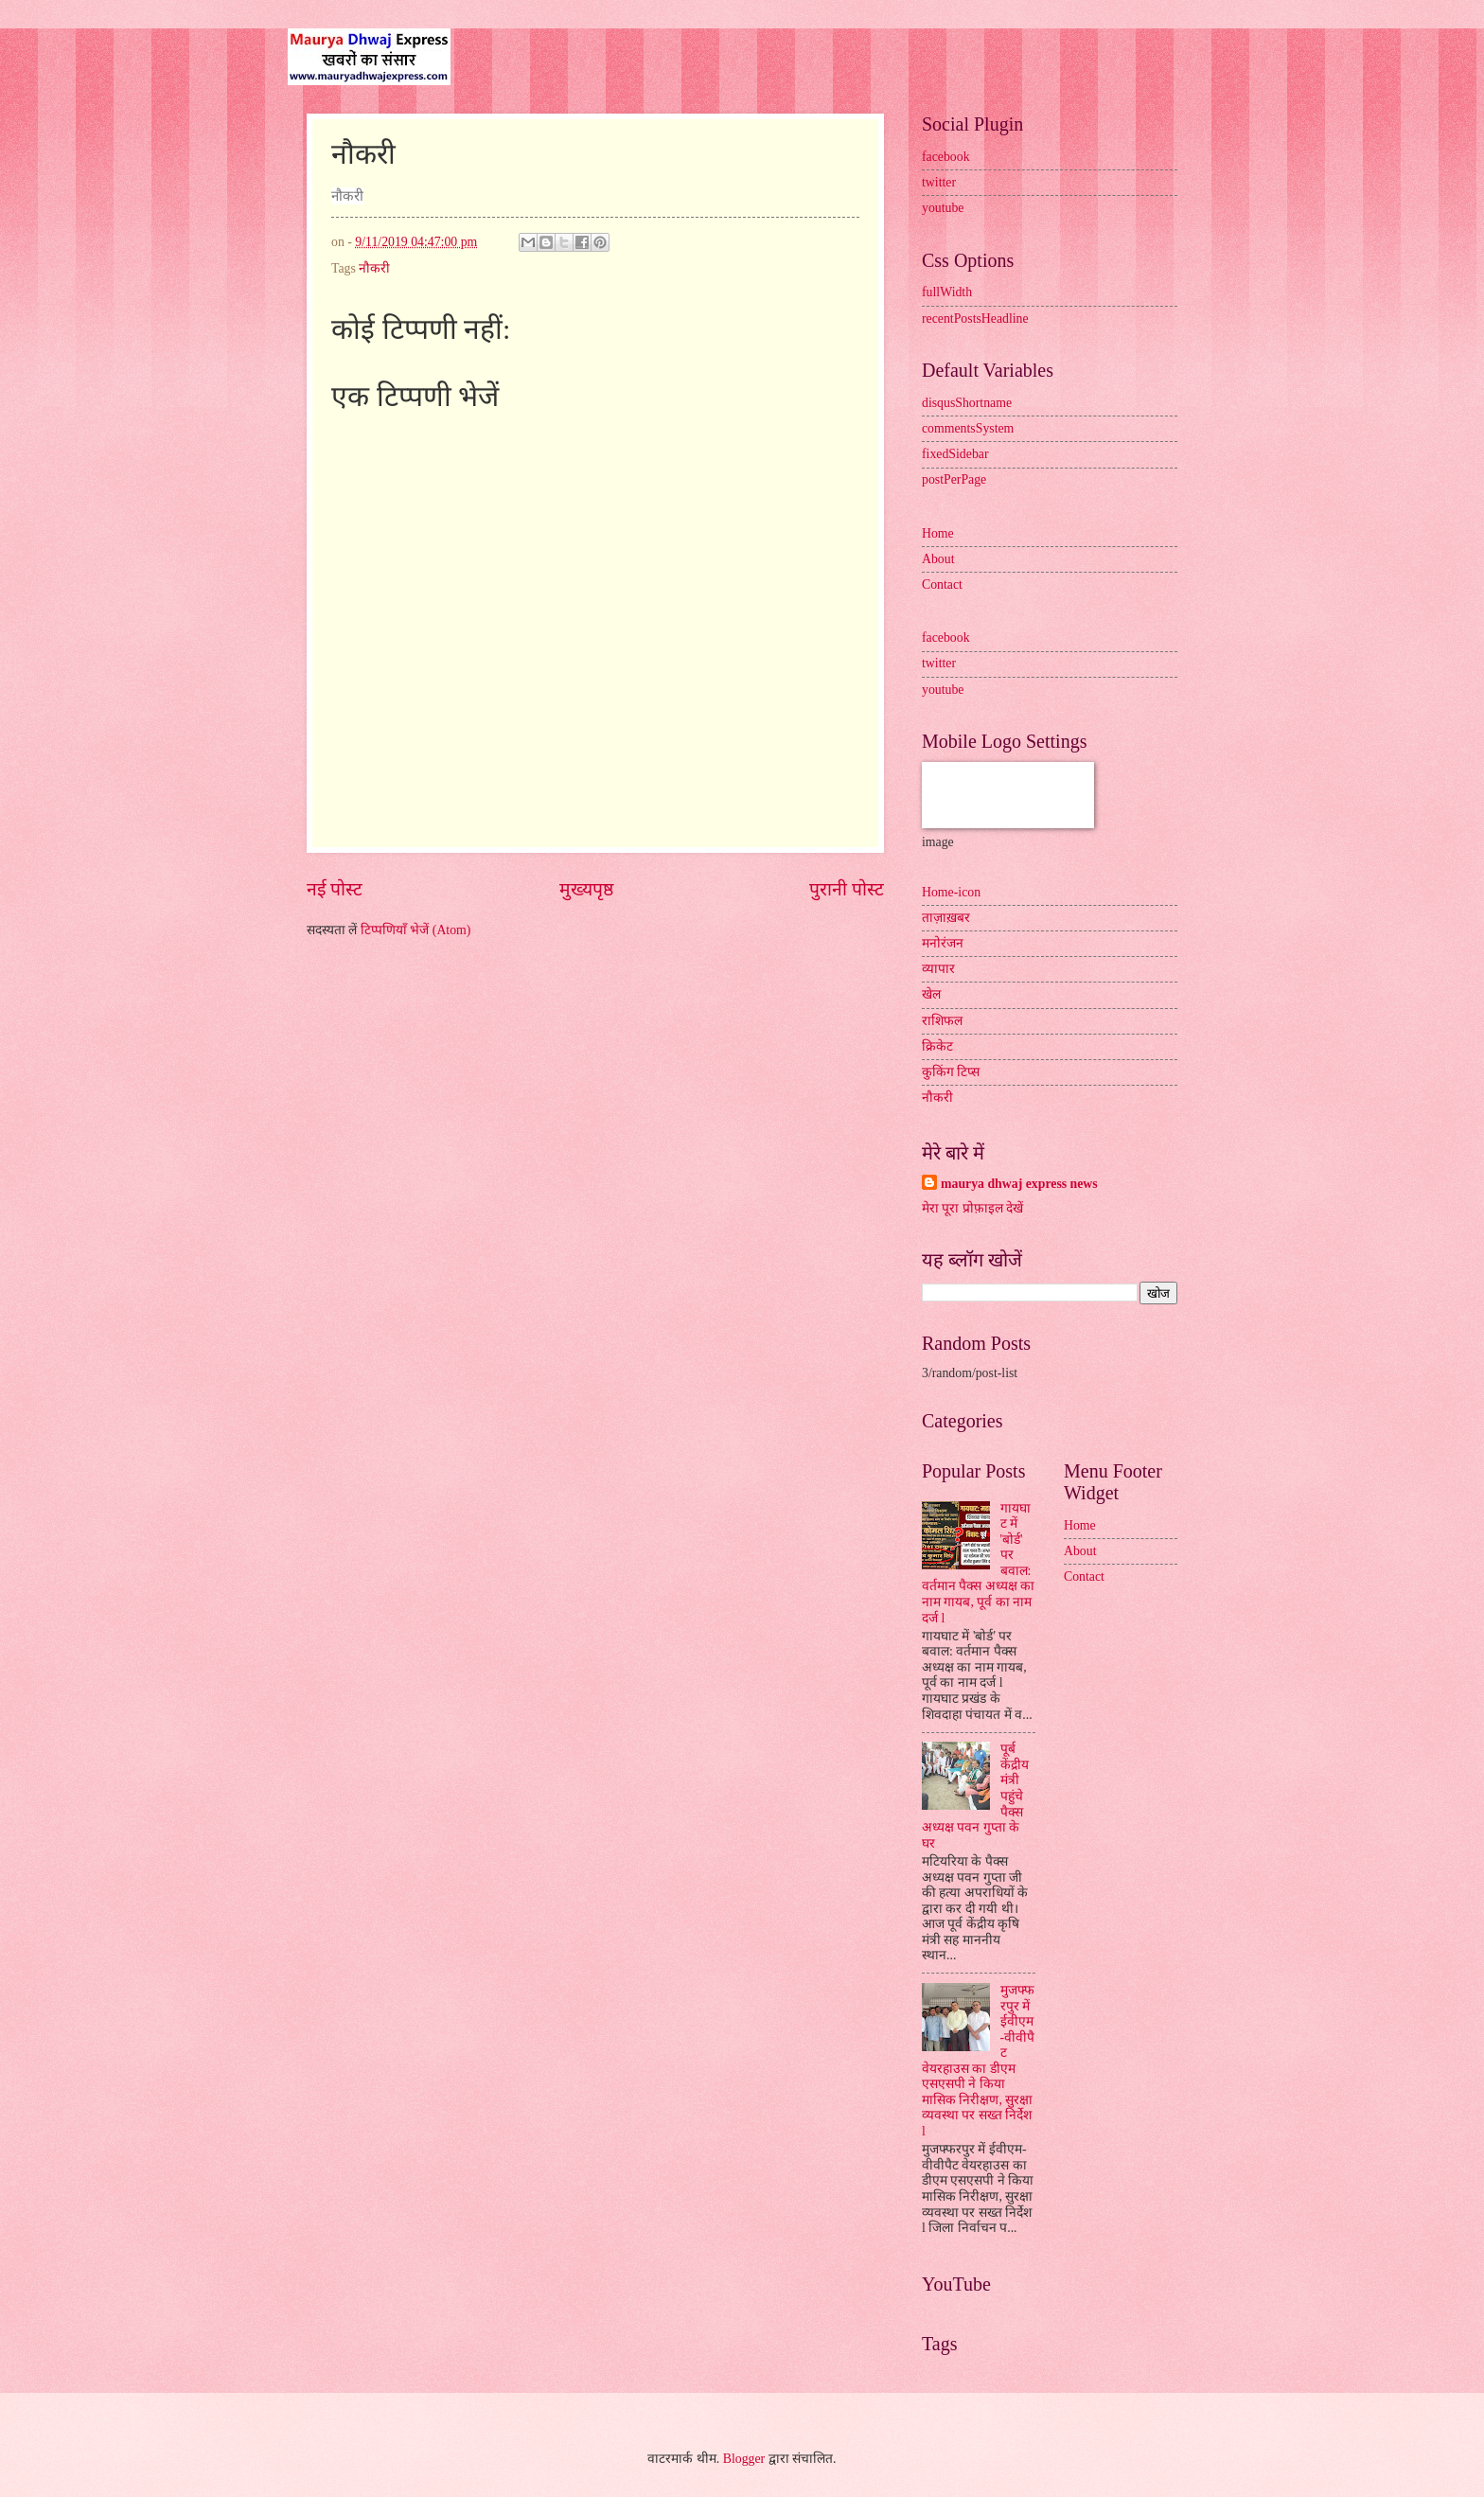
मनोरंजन (942, 943)
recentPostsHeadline (975, 318)
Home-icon (951, 892)
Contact (942, 584)
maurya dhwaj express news (1019, 1184)
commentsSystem (968, 428)
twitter (939, 182)
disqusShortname (967, 403)
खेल (931, 994)
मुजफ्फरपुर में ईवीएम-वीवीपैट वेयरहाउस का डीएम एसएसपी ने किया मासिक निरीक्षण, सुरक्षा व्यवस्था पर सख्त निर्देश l (978, 2060)
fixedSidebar (955, 454)
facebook (946, 157)
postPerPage (954, 479)
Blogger (744, 2459)
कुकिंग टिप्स (951, 1072)
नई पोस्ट (334, 889)
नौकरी (374, 268)
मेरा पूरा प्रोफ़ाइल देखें (972, 1208)
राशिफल (942, 1021)
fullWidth (947, 292)
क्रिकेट (937, 1046)
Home (938, 533)
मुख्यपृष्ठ (586, 889)
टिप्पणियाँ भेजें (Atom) (416, 930)
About (938, 559)
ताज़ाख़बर (946, 918)
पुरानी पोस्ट (846, 889)
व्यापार (938, 969)
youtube (942, 208)
